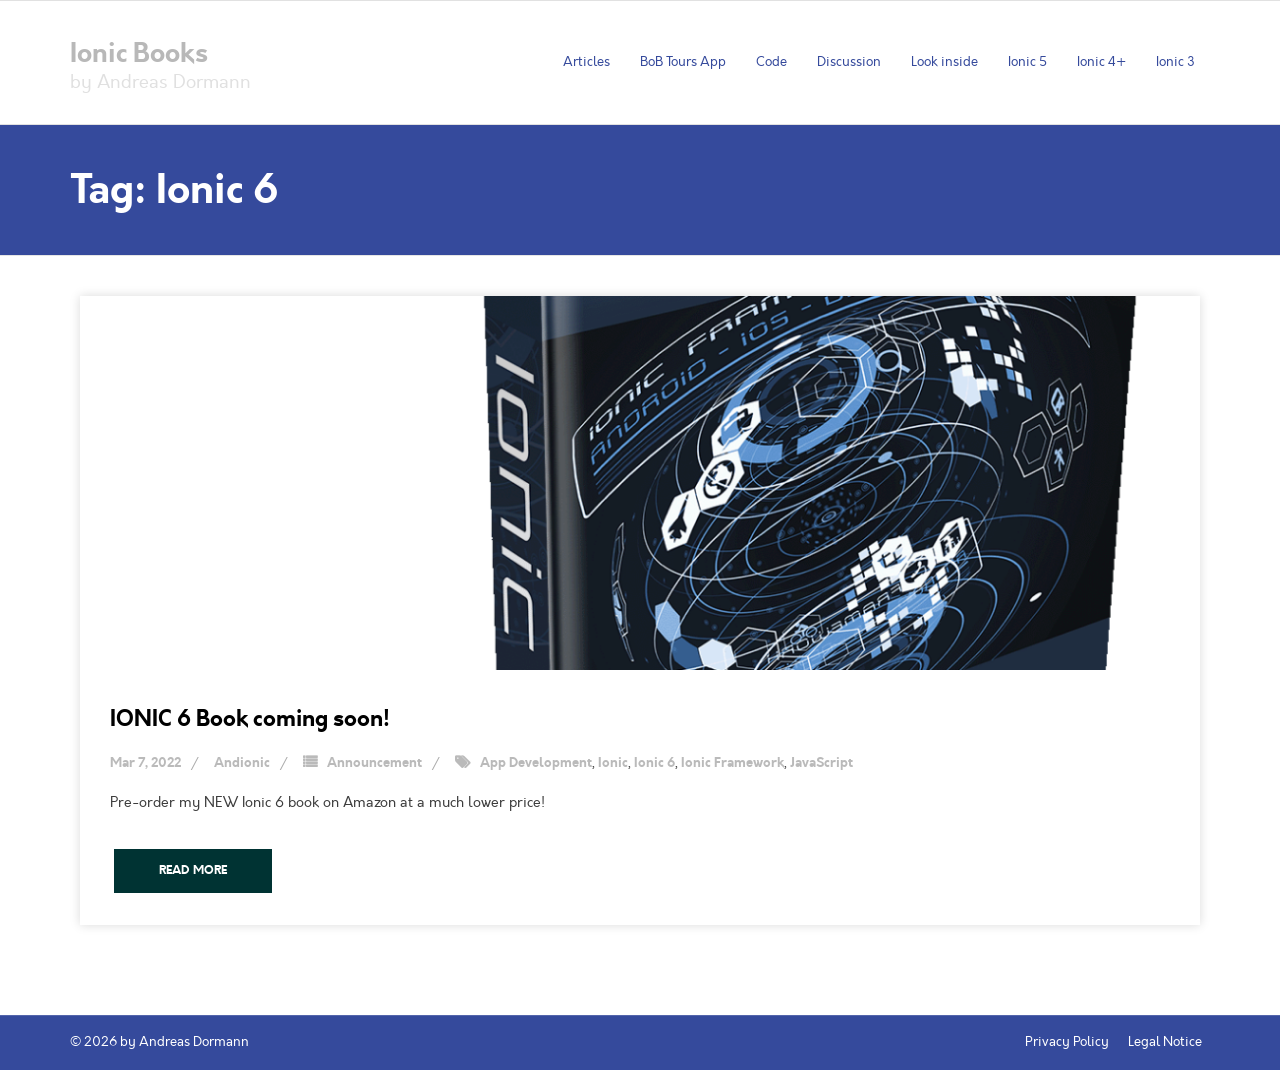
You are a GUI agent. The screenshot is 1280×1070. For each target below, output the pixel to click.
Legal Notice (1165, 1042)
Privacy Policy (1067, 1042)
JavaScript (821, 763)
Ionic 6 (654, 763)
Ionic (613, 763)
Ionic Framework (732, 763)
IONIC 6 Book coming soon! (250, 718)
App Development (536, 763)
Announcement (374, 763)
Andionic (242, 763)
